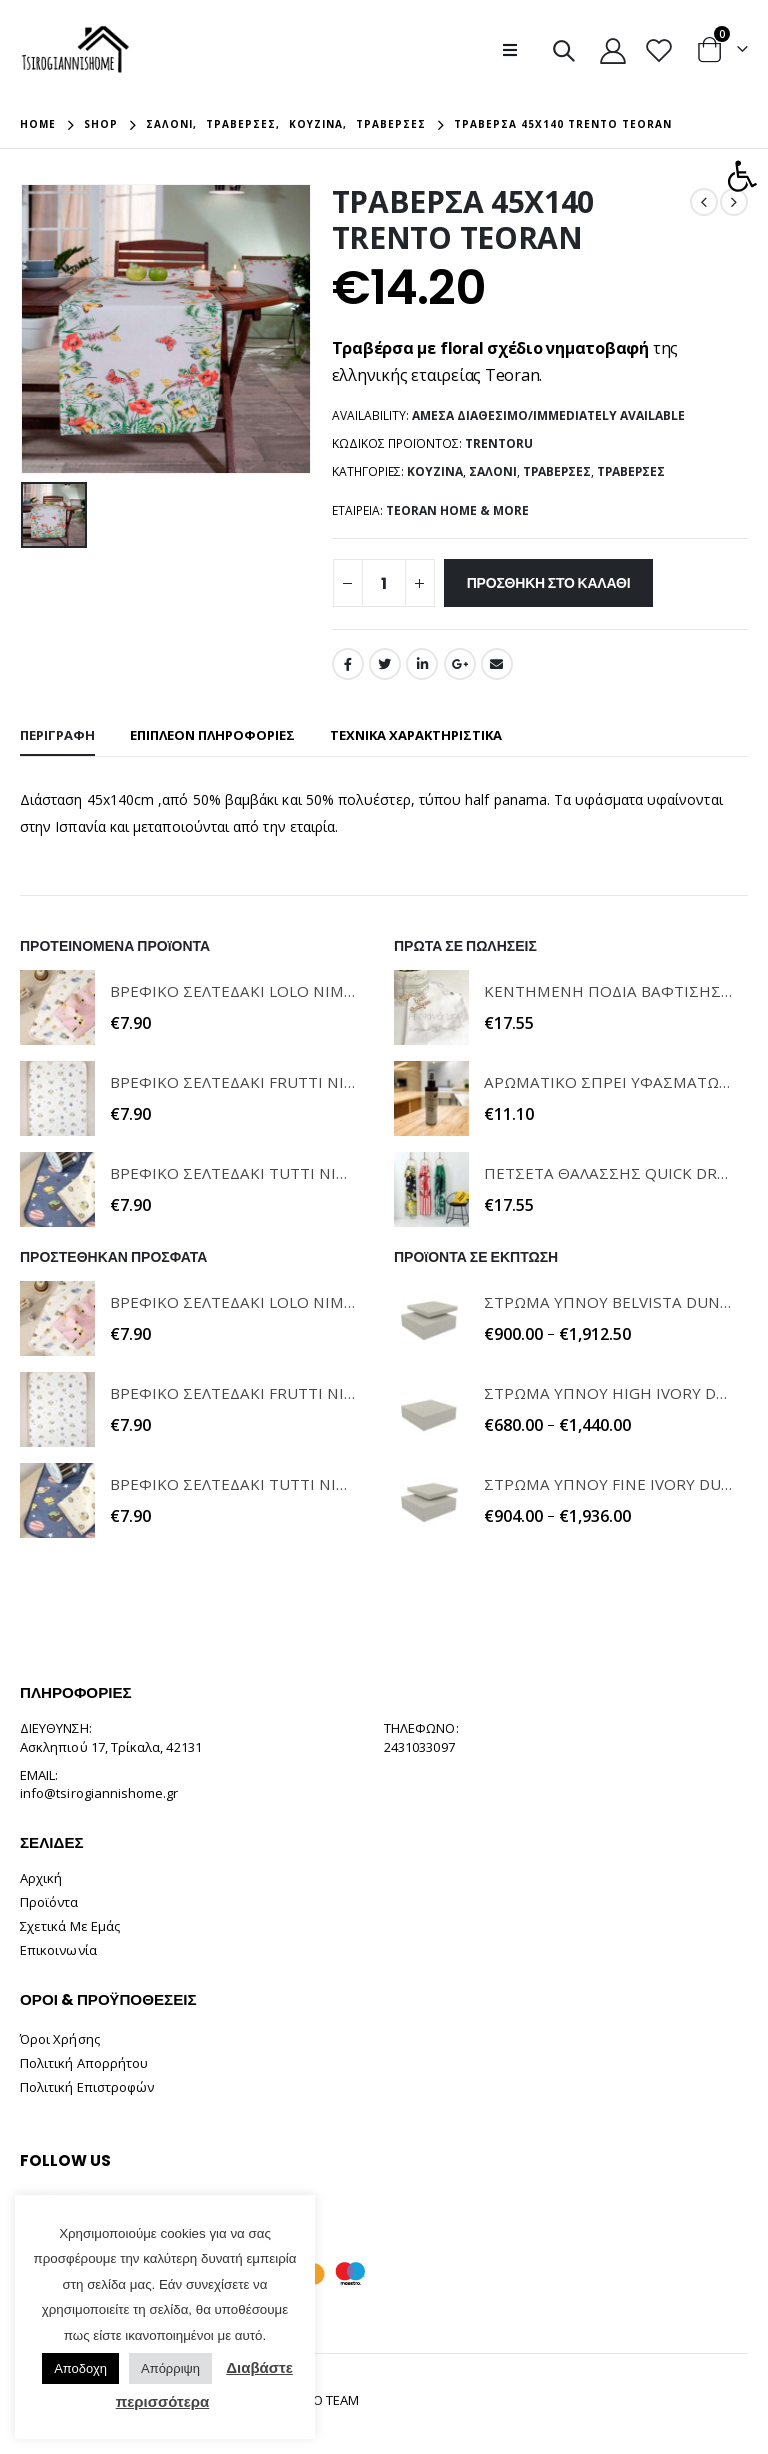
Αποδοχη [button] (80, 2368)
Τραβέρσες (557, 471)
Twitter (385, 664)
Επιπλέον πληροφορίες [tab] (212, 735)
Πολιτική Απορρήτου (84, 2063)
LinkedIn (422, 664)
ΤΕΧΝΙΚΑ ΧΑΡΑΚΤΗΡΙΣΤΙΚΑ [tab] (416, 735)
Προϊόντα (49, 1902)
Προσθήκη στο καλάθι (549, 583)
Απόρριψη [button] (170, 2368)
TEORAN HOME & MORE (457, 510)
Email (497, 664)
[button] (742, 176)
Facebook (348, 664)
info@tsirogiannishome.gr (99, 1793)
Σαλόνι (493, 471)
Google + (460, 664)
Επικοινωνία (58, 1950)
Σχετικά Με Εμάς (70, 1926)
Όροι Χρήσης (60, 2039)
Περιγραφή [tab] (57, 735)
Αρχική (41, 1878)
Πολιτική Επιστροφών (87, 2087)
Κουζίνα (435, 471)
